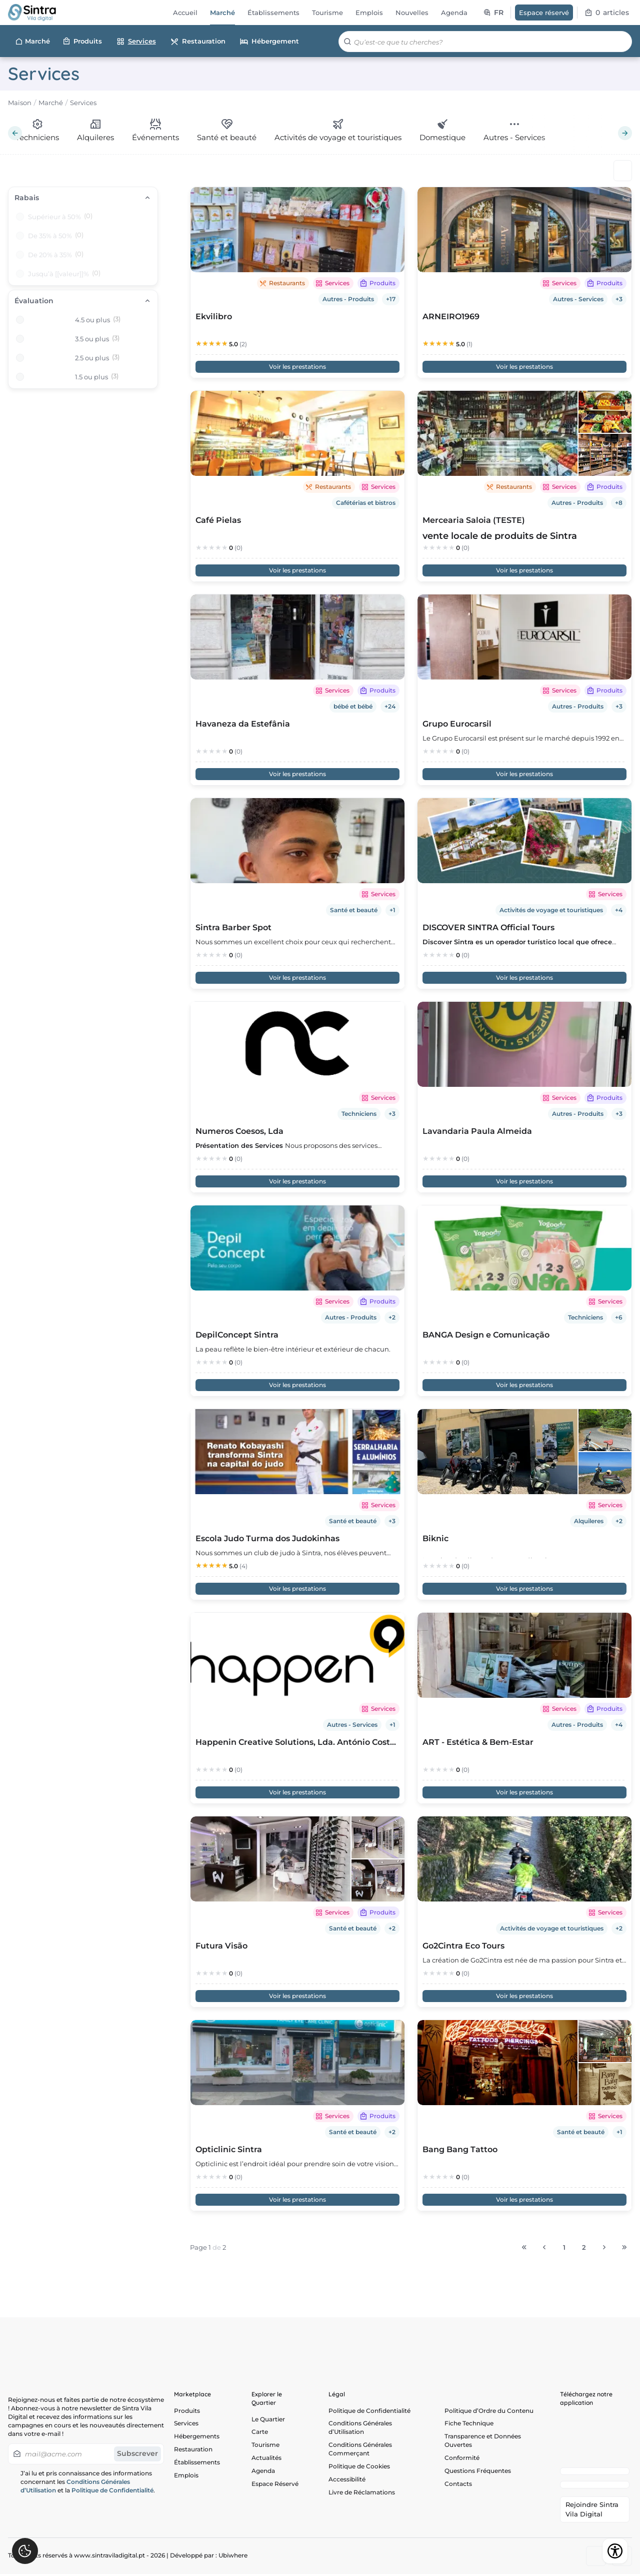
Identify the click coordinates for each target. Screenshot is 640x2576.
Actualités (267, 2459)
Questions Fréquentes (477, 2473)
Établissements (197, 2464)
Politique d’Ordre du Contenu (489, 2410)
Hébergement (269, 41)
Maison (20, 103)
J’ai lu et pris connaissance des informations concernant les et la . (87, 2481)
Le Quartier (268, 2419)
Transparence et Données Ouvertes (482, 2442)
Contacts (458, 2486)
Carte (260, 2432)
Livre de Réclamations (361, 2495)
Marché (32, 41)
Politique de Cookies (359, 2468)
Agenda (263, 2473)
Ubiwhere (233, 2557)
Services (136, 41)
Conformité (462, 2459)
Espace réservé (544, 13)
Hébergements (197, 2437)
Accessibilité (347, 2481)
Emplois (186, 2478)
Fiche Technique (469, 2424)
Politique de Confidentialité (113, 2490)
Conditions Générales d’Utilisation (360, 2428)
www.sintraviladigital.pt (109, 2557)
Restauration (198, 41)
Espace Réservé (275, 2486)
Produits (82, 41)
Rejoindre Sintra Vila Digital (592, 2511)
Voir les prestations (297, 366)
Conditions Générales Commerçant (360, 2450)
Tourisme (266, 2446)
